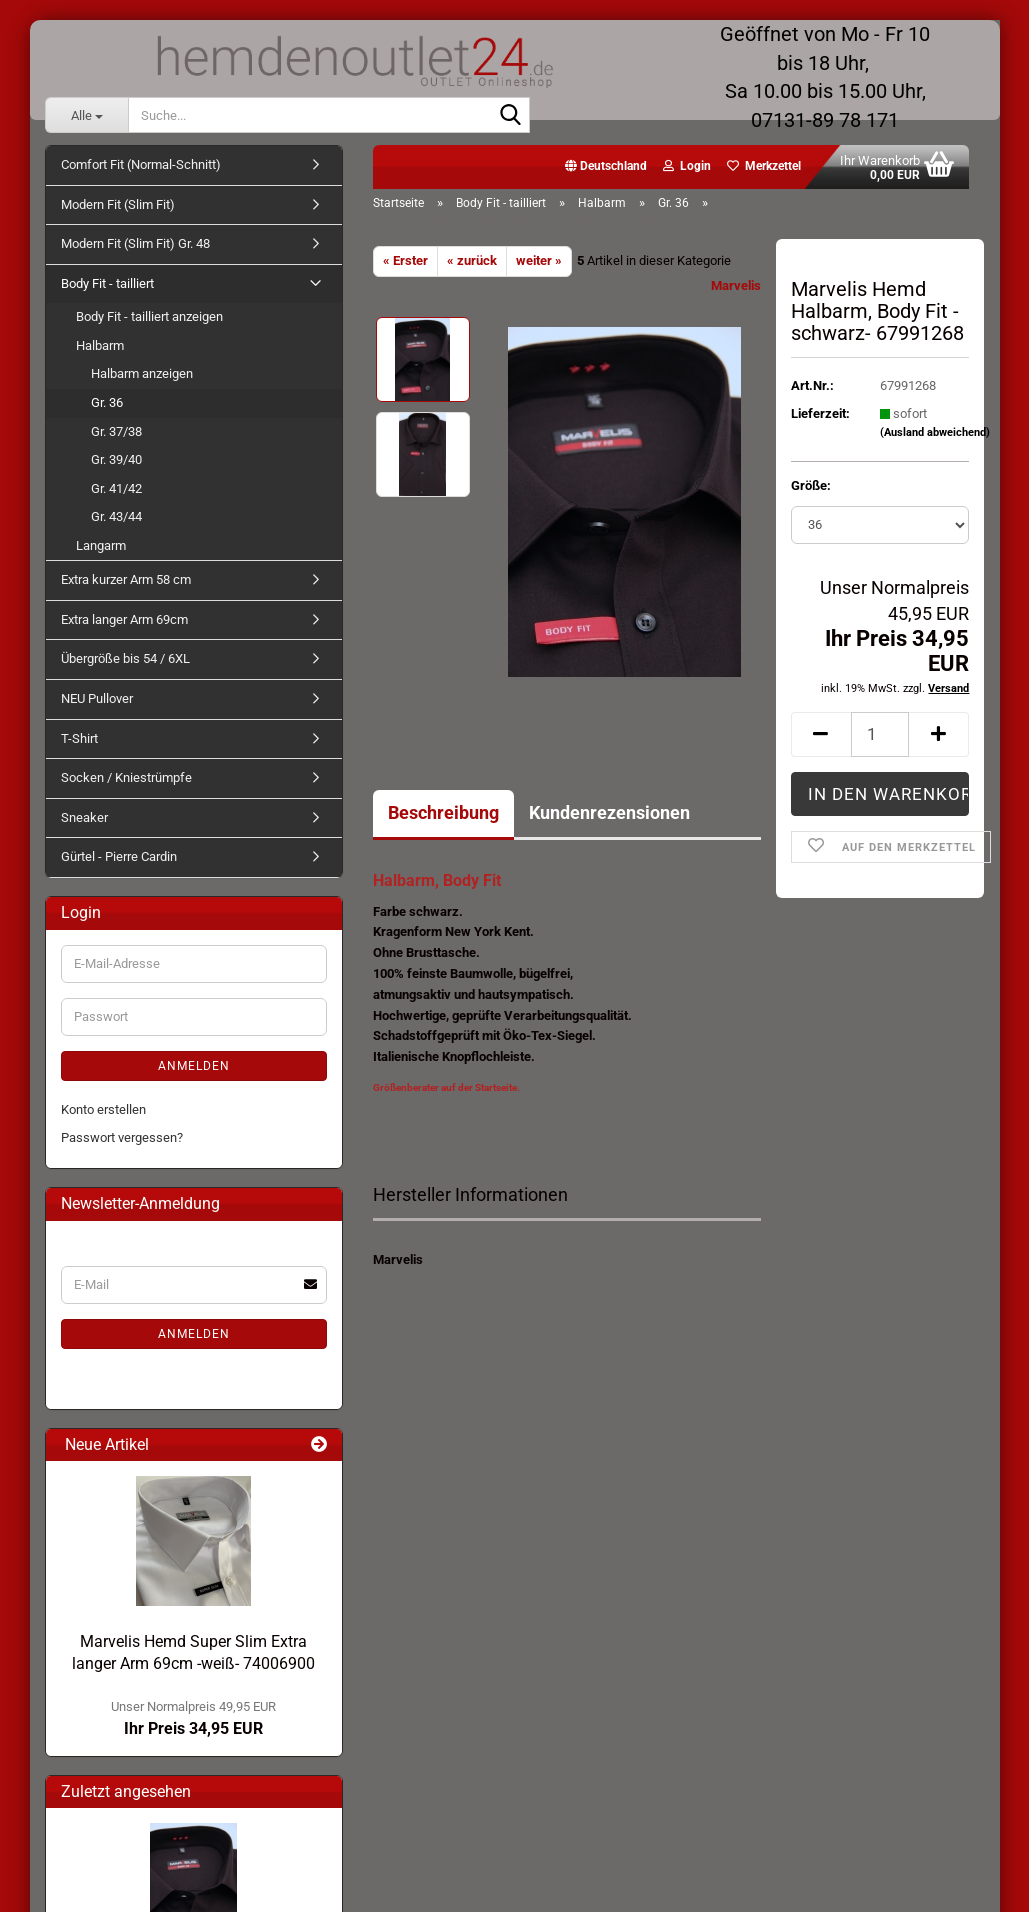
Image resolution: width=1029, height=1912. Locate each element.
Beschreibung (443, 812)
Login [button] (687, 166)
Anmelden (194, 1066)
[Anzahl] (880, 734)
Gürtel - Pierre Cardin (119, 856)
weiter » (539, 260)
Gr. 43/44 (116, 516)
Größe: (811, 485)
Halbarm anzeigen (142, 373)
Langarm (101, 545)
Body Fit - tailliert (107, 283)
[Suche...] (86, 115)
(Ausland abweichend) (935, 432)
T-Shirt (79, 738)
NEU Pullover (97, 698)
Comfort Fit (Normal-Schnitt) (141, 164)
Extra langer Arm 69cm (124, 619)
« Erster (405, 260)
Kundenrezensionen (609, 812)
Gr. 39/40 (116, 459)
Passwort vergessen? (122, 1137)
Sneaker (84, 817)
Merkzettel (764, 166)
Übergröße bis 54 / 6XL (125, 658)
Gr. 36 (107, 402)
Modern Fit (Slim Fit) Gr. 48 (135, 243)
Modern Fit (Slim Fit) (118, 204)
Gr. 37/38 (116, 431)
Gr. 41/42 (116, 488)
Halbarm (100, 345)
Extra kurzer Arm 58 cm (126, 579)
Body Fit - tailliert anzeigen (149, 316)
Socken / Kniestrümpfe (126, 777)
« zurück (472, 260)
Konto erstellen (103, 1109)
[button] (606, 167)
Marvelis (736, 285)
